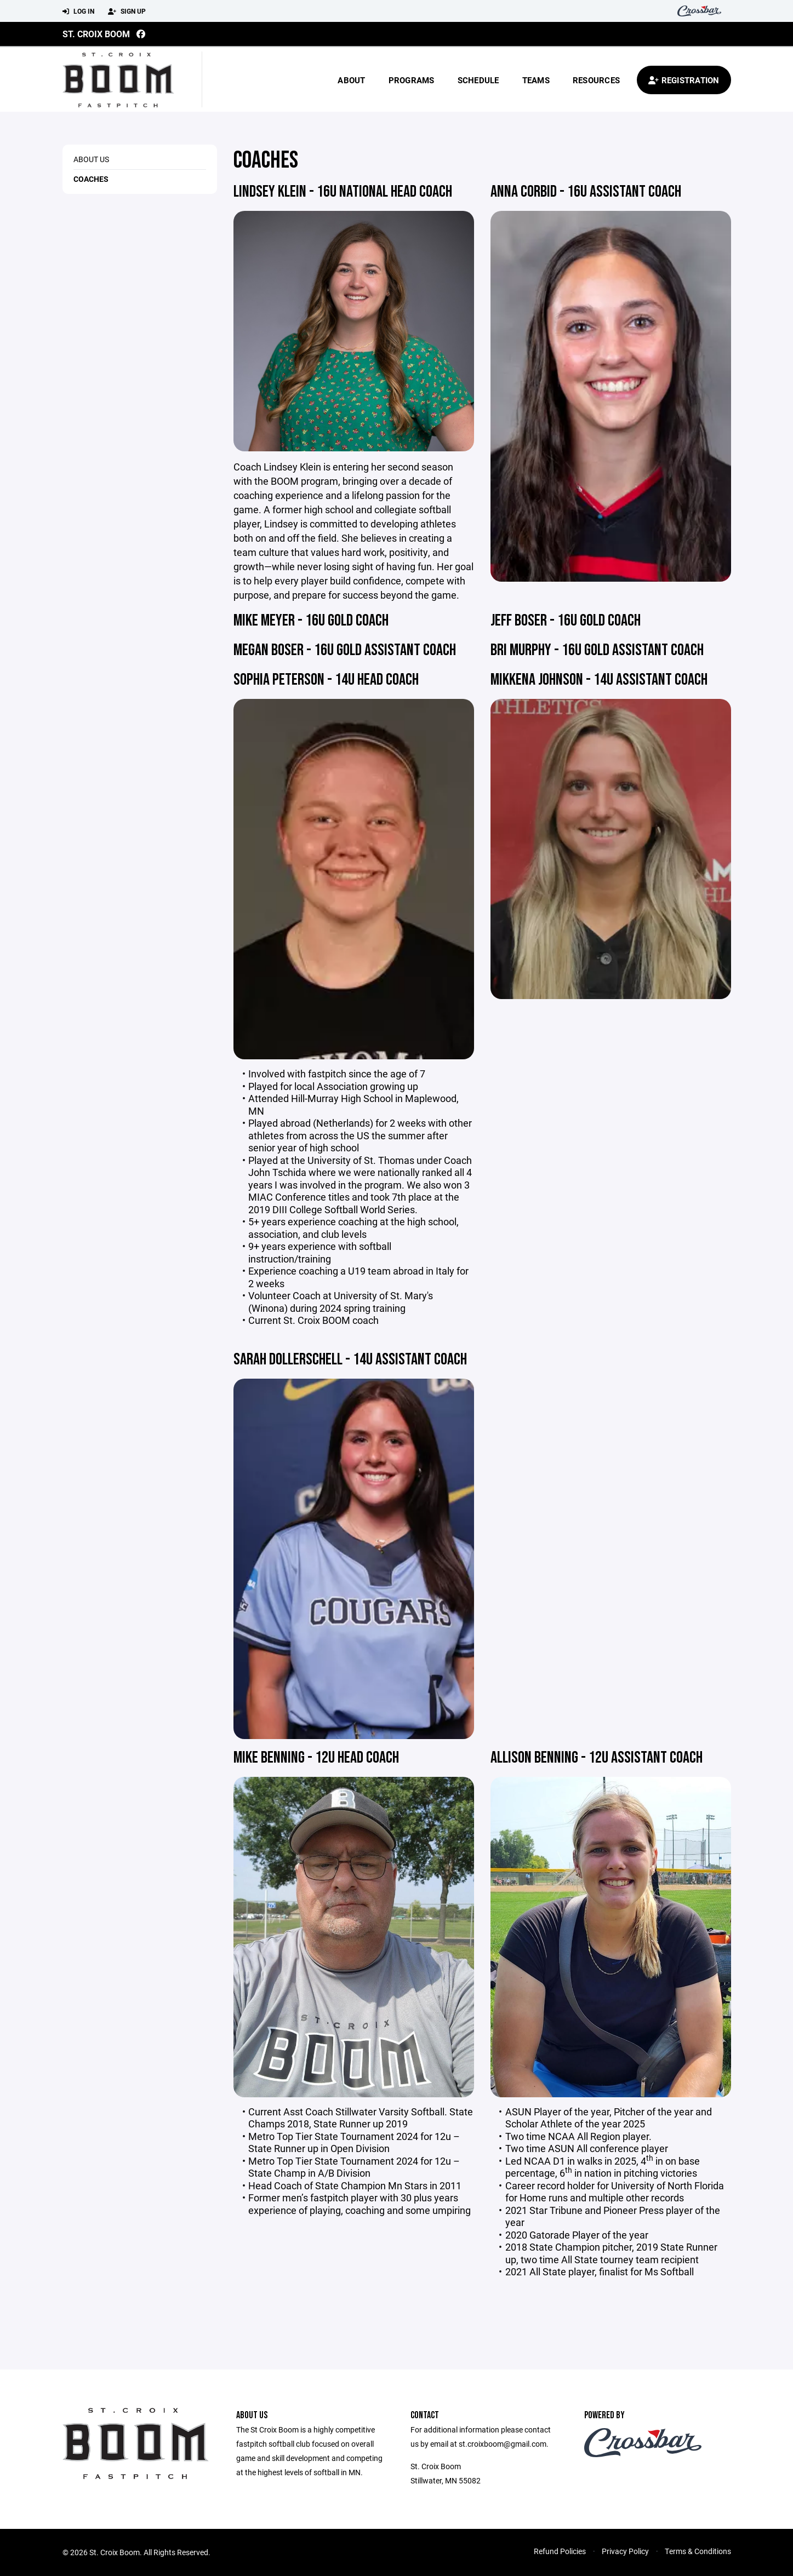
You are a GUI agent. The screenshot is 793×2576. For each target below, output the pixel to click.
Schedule (478, 79)
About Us (91, 159)
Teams (536, 79)
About (351, 79)
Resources (596, 79)
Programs (412, 79)
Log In (78, 11)
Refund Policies (560, 2551)
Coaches (91, 179)
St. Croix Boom (96, 33)
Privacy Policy (625, 2551)
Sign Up (127, 11)
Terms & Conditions (698, 2551)
